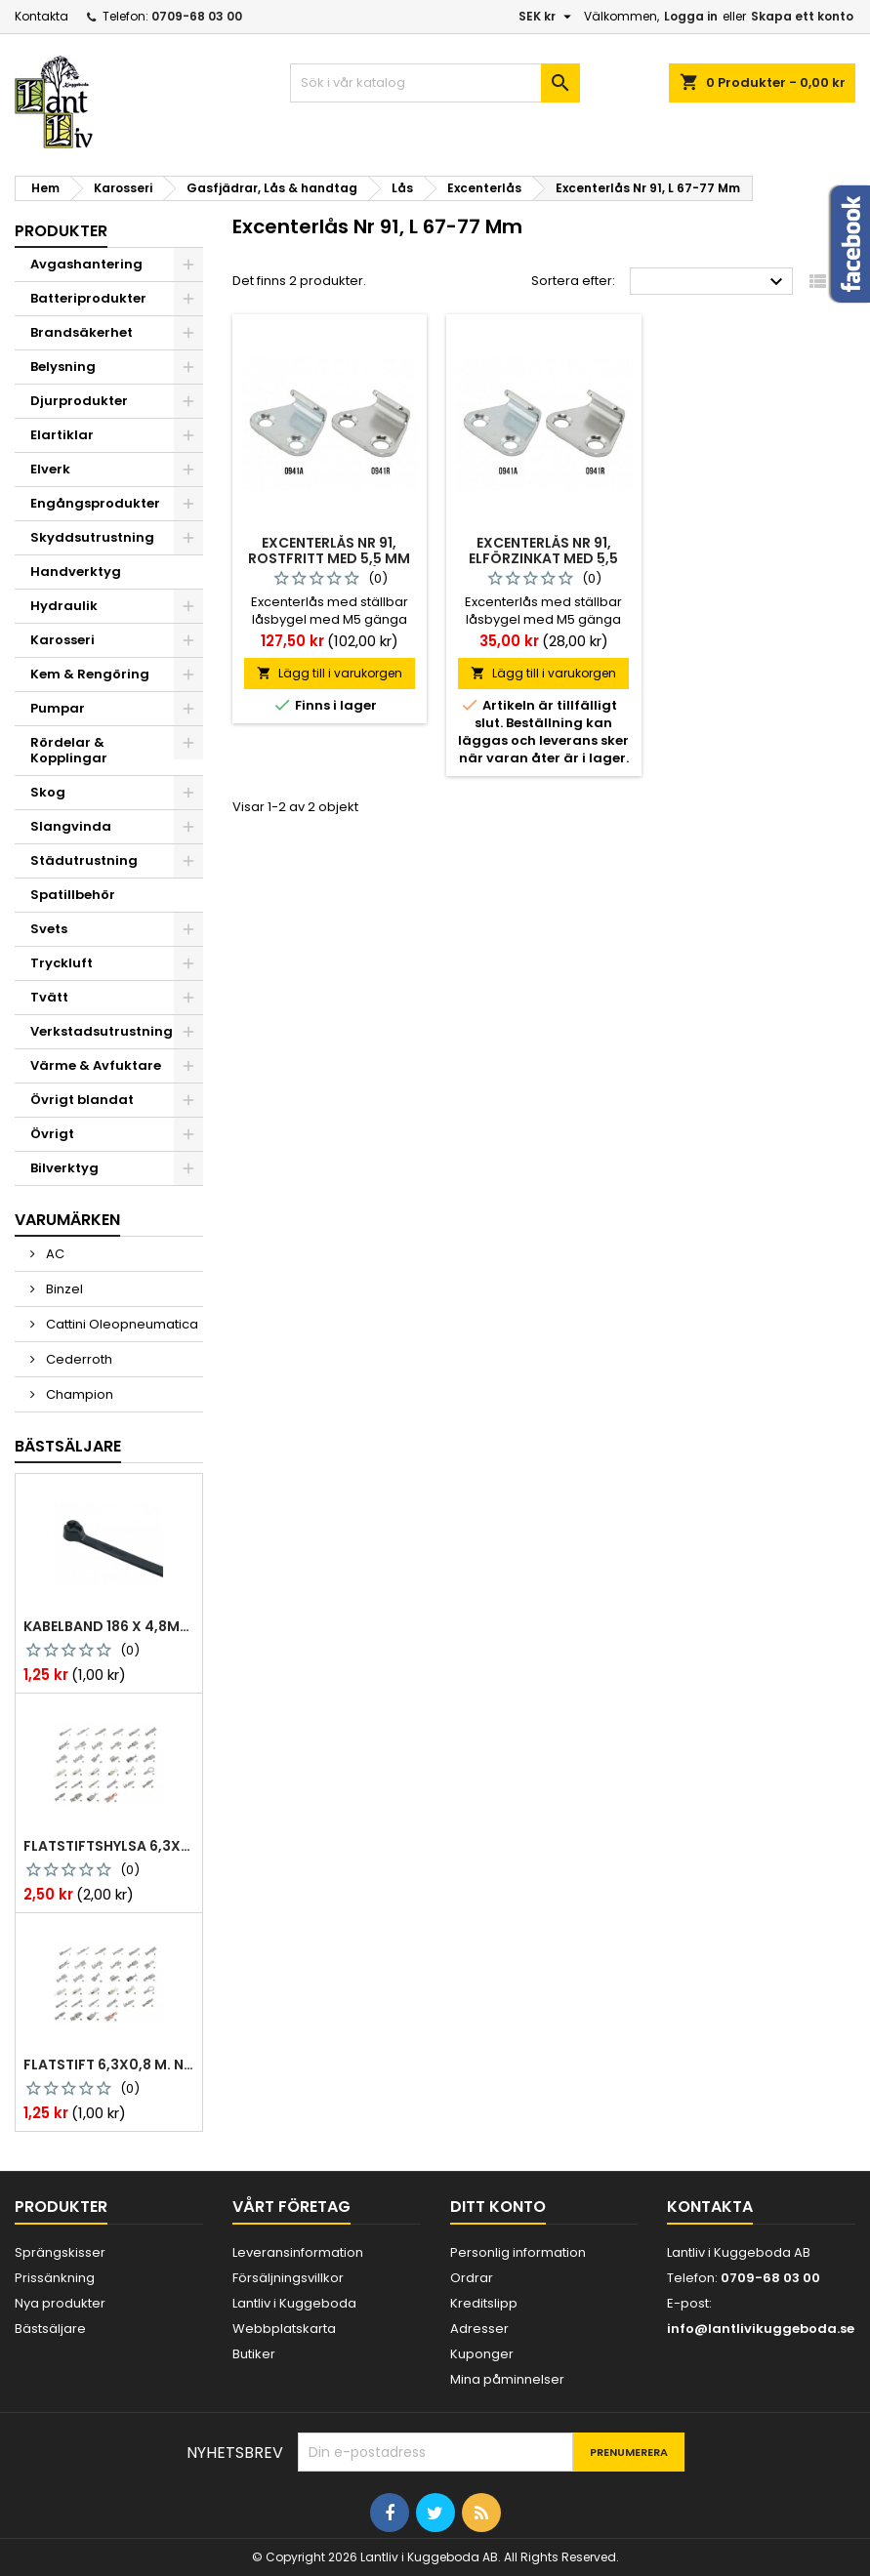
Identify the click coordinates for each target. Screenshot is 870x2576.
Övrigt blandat (82, 1099)
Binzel (63, 1289)
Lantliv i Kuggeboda (294, 2303)
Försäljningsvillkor (288, 2278)
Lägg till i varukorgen (329, 673)
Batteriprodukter (88, 298)
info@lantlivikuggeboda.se (760, 2328)
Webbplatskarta (284, 2328)
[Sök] (435, 82)
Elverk (50, 469)
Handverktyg (75, 571)
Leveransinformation (297, 2252)
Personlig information (518, 2252)
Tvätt (49, 997)
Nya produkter (60, 2303)
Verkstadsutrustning (101, 1031)
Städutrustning (84, 860)
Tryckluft (61, 963)
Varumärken (67, 1219)
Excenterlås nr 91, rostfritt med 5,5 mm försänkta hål (329, 558)
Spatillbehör (72, 894)
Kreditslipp (484, 2303)
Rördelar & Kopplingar (68, 750)
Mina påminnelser (507, 2379)
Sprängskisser (60, 2252)
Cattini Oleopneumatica (120, 1324)
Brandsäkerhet (81, 332)
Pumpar (57, 708)
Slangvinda (70, 826)
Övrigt (52, 1133)
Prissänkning (55, 2278)
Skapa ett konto (802, 16)
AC (53, 1254)
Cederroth (77, 1359)
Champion (78, 1394)
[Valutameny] (547, 16)
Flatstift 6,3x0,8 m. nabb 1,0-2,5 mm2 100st (108, 2064)
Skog (47, 792)
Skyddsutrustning (92, 537)
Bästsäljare (68, 1446)
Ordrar (471, 2278)
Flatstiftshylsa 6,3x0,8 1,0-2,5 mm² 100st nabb (108, 1846)
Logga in (691, 16)
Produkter (61, 231)
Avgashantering (86, 264)
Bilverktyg (64, 1168)
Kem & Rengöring (89, 674)
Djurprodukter (79, 400)
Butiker (253, 2354)
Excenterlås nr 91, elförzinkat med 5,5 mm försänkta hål (543, 558)
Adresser (479, 2328)
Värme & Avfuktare (95, 1065)
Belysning (63, 366)
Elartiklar (62, 435)
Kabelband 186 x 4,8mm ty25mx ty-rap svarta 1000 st (108, 1626)
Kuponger (482, 2354)
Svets (48, 929)
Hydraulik (64, 605)
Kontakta (41, 16)
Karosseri (62, 640)
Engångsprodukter (95, 503)
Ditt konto (498, 2206)
